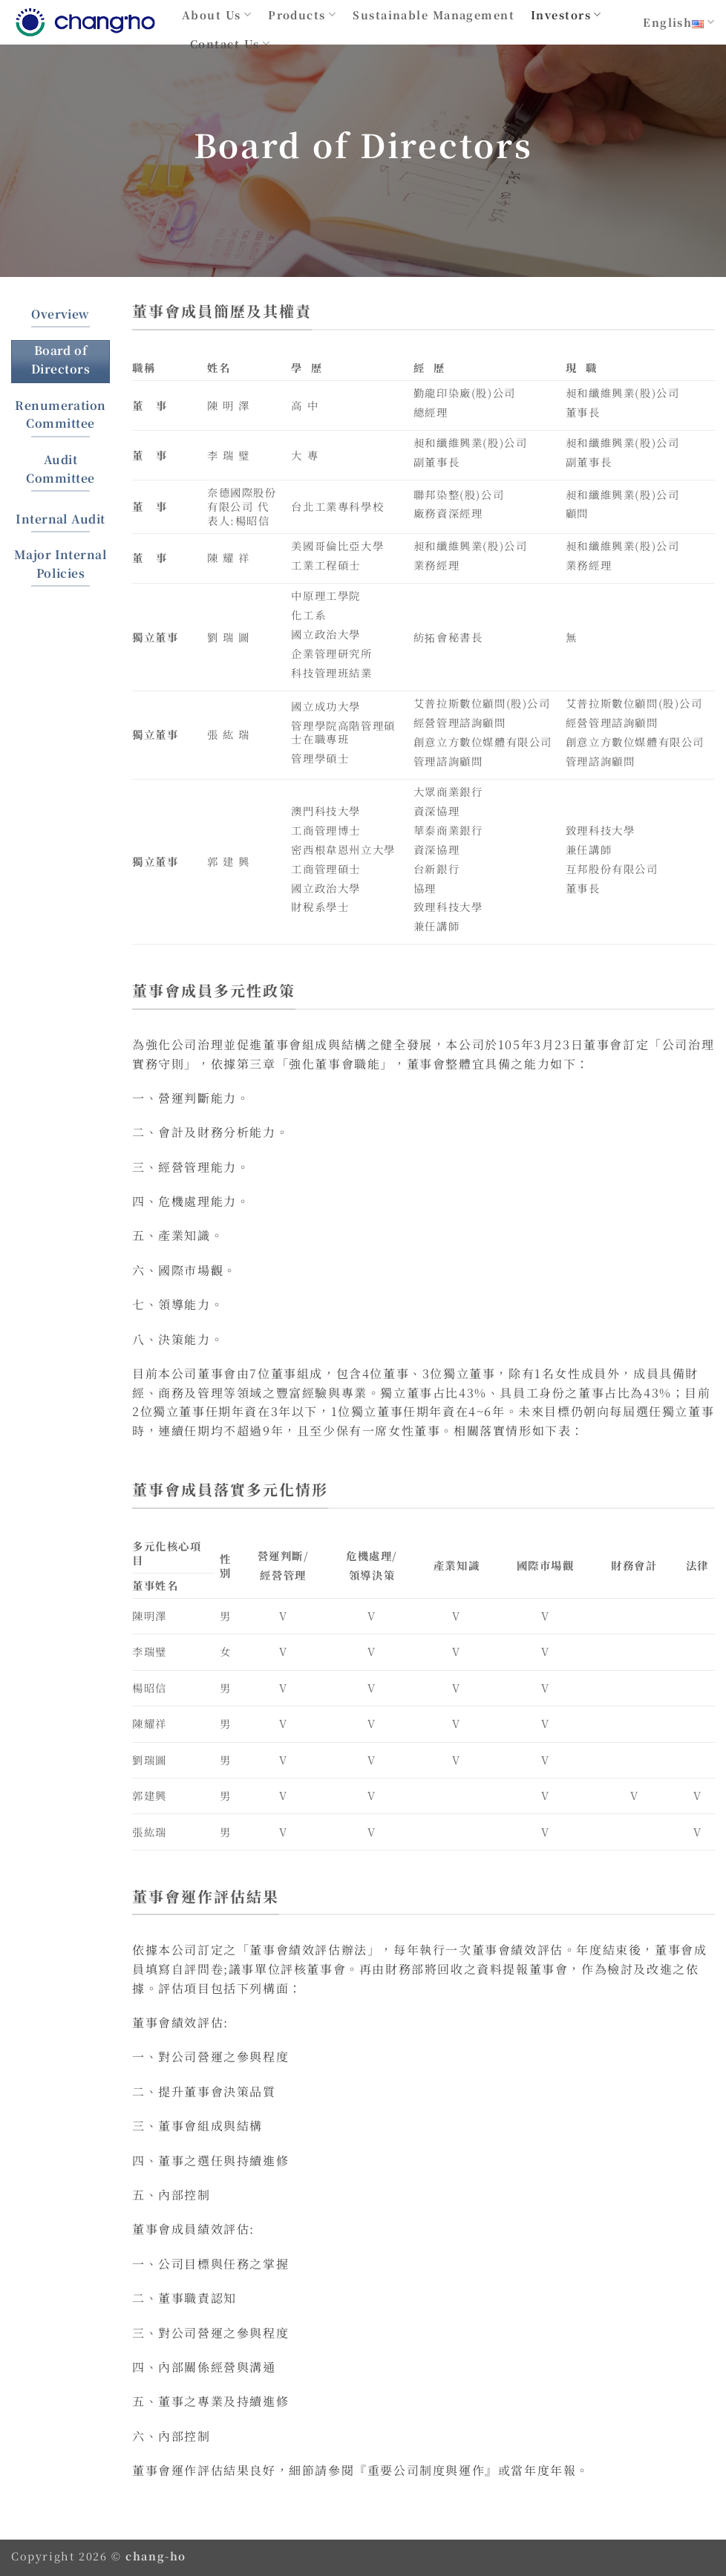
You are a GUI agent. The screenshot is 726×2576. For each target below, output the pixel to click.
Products (302, 14)
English (679, 22)
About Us (217, 14)
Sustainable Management (433, 14)
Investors (566, 14)
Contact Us (230, 43)
